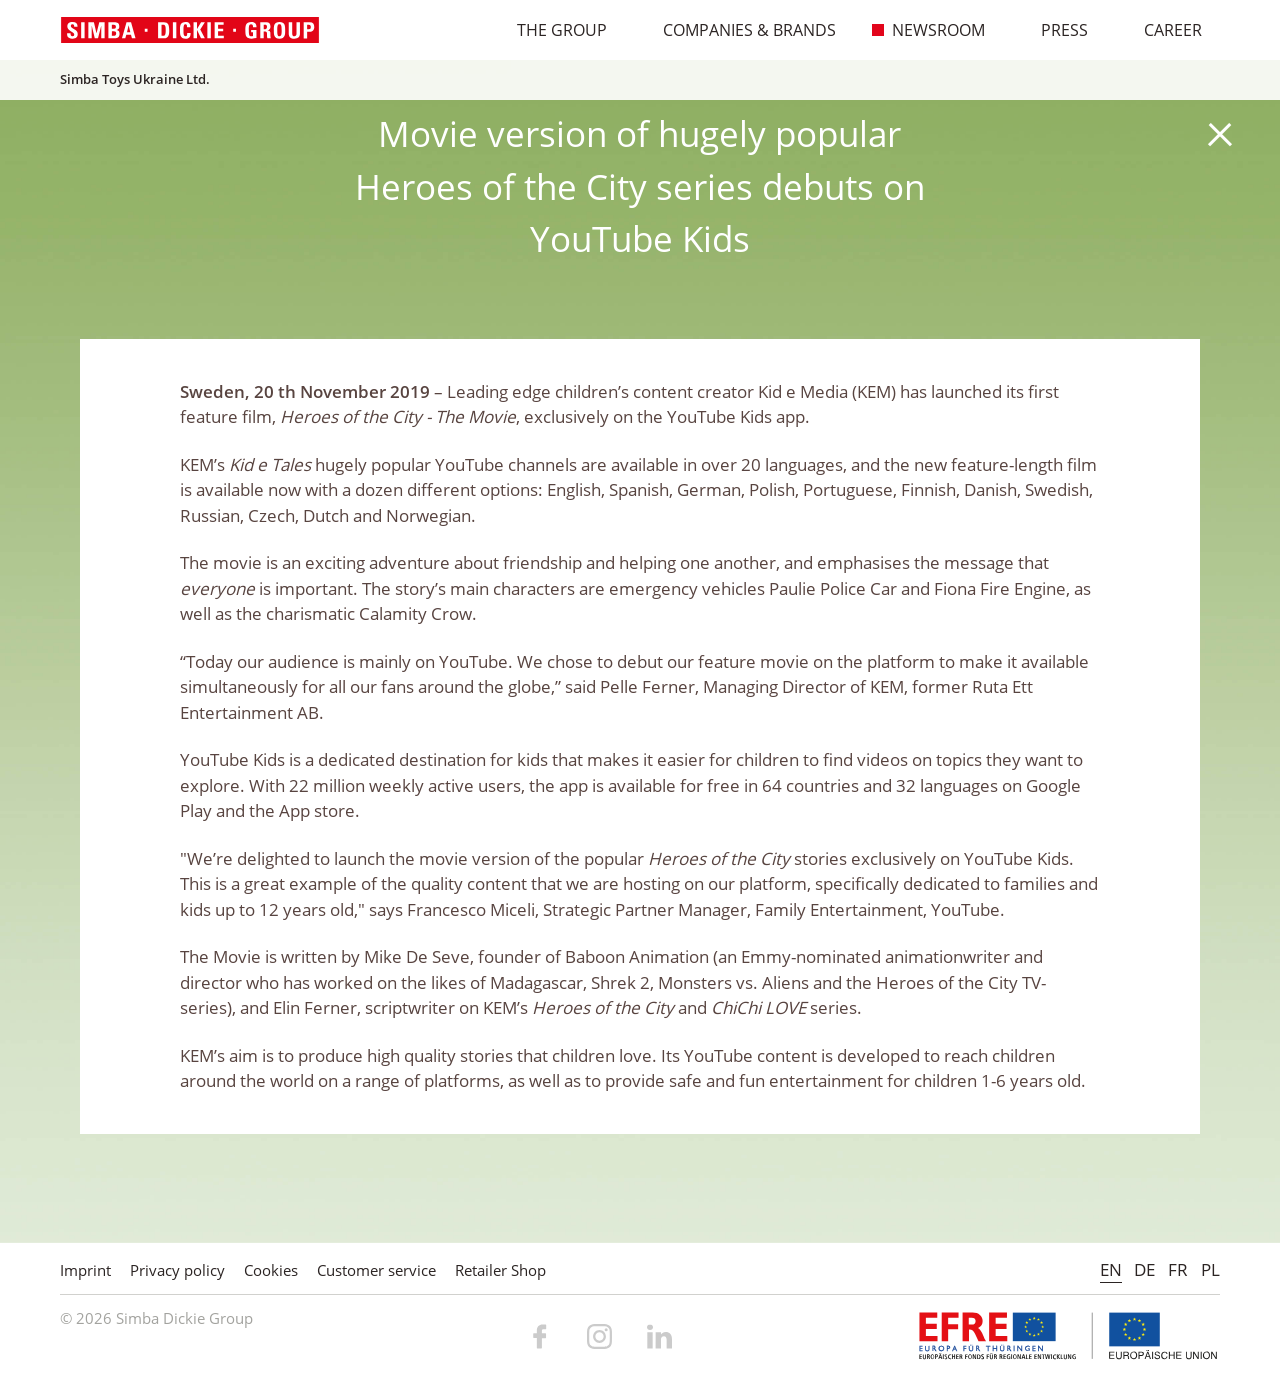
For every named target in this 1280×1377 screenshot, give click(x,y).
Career (1162, 30)
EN (1111, 1269)
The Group (551, 30)
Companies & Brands (739, 30)
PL (1210, 1269)
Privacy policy (177, 1270)
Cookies (271, 1270)
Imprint (85, 1270)
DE (1144, 1269)
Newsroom (928, 30)
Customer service (376, 1270)
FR (1178, 1269)
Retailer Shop (500, 1270)
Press (1054, 30)
